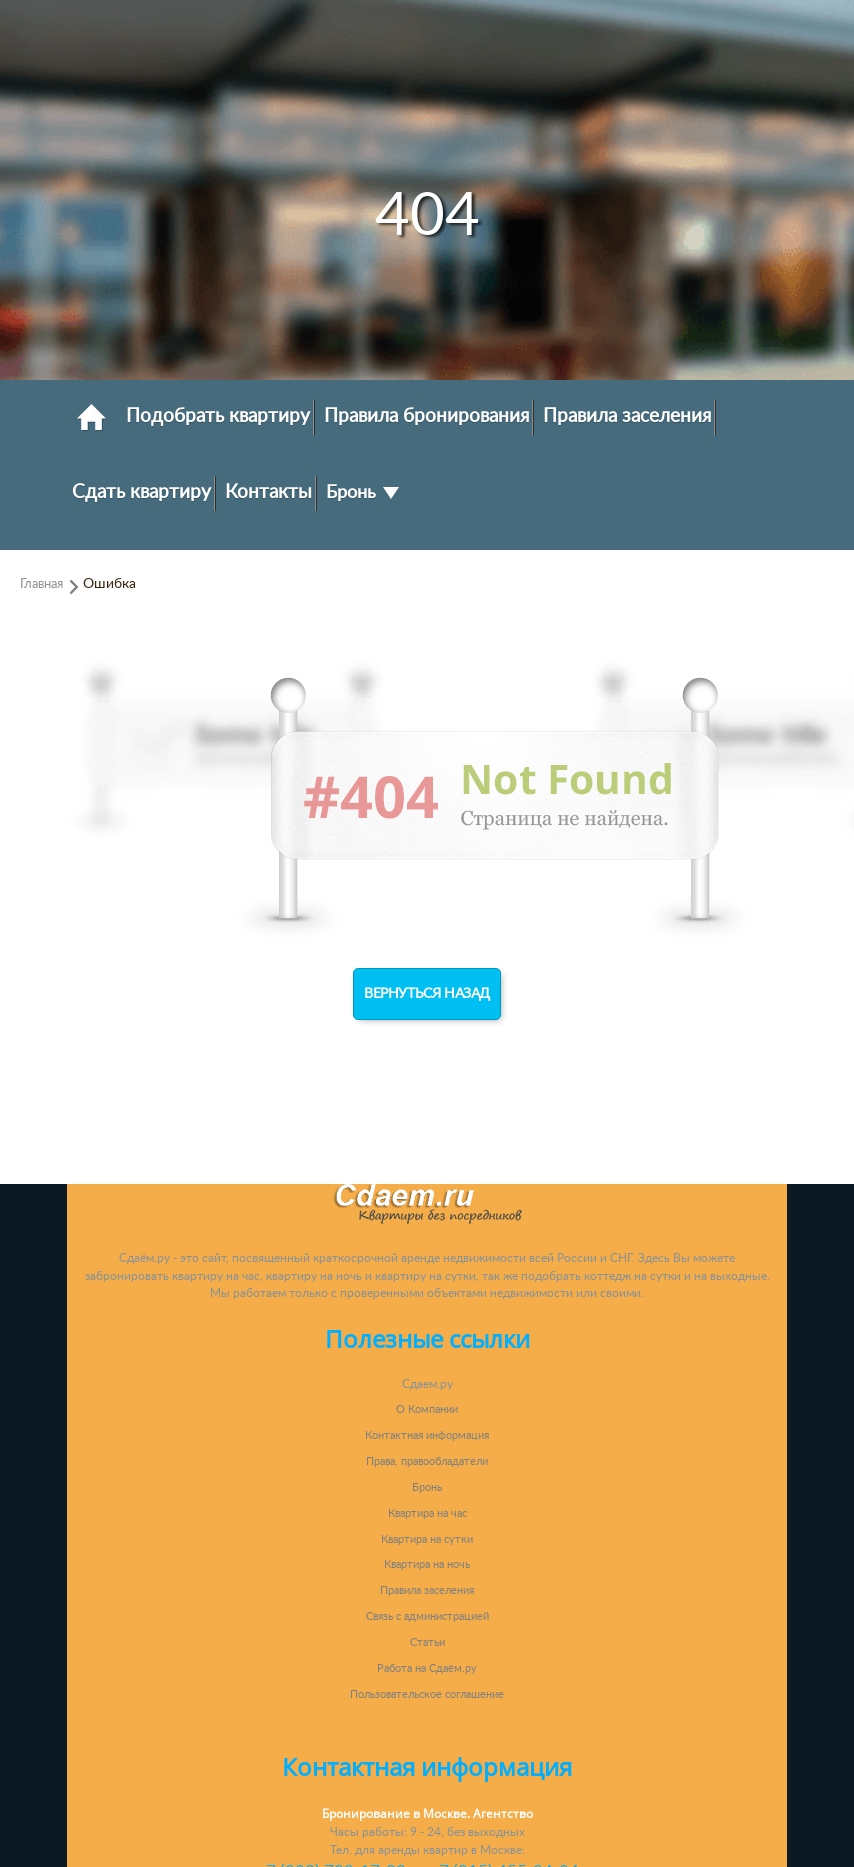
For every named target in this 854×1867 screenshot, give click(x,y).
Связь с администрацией (427, 1616)
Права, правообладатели (427, 1461)
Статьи (427, 1642)
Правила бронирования (426, 416)
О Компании (427, 1409)
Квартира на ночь (427, 1564)
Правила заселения (627, 416)
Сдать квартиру (141, 492)
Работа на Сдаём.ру (427, 1668)
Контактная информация (427, 1435)
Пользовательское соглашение (427, 1694)
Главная (41, 584)
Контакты (268, 492)
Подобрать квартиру (218, 416)
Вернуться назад (427, 994)
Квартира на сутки (427, 1539)
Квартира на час (427, 1513)
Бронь (362, 492)
